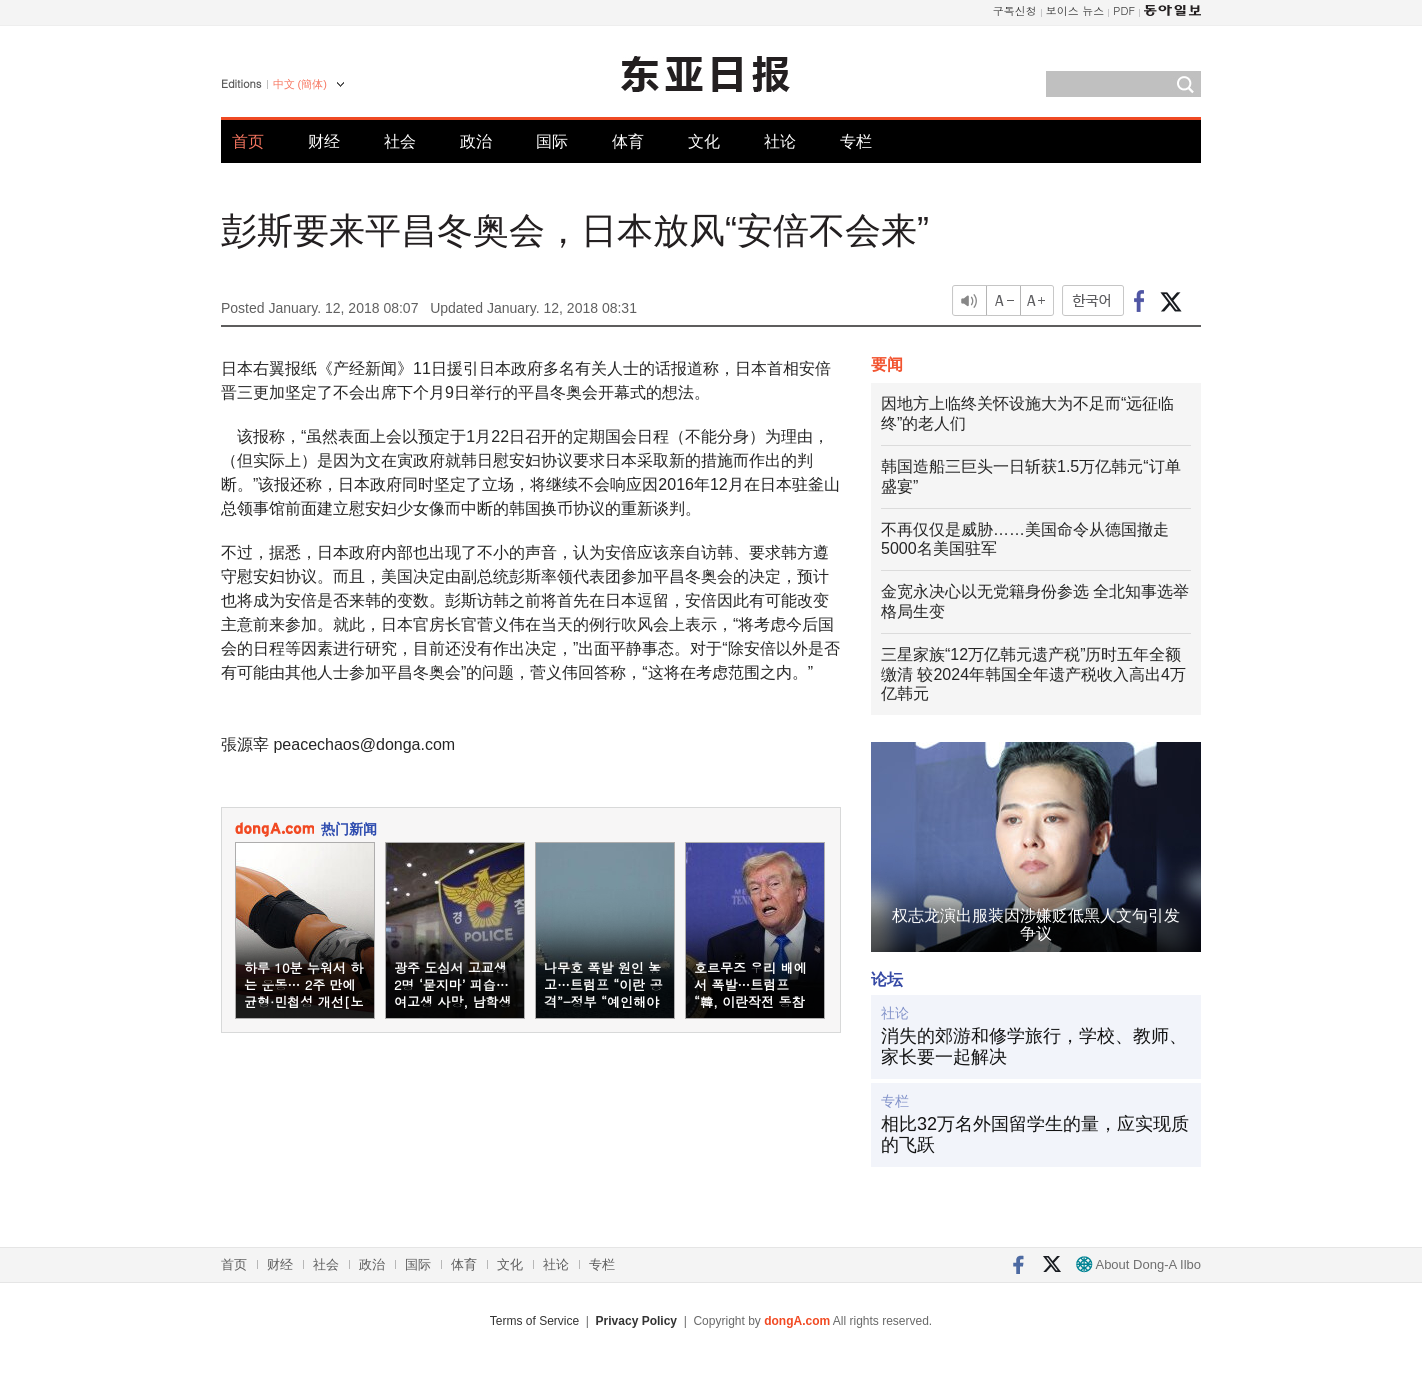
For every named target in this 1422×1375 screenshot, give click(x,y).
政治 (476, 141)
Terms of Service (534, 1321)
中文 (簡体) (300, 84)
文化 (704, 141)
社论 (780, 141)
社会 (400, 141)
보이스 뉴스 (1075, 10)
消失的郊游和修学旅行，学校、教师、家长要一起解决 (1034, 1047)
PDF (1124, 10)
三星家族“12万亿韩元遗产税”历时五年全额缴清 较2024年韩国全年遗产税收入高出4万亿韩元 (1033, 674)
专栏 (856, 141)
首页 (248, 141)
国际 (552, 141)
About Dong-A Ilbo (1138, 1264)
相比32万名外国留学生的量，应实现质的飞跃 (1035, 1135)
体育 (628, 141)
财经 (324, 141)
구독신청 (1015, 10)
